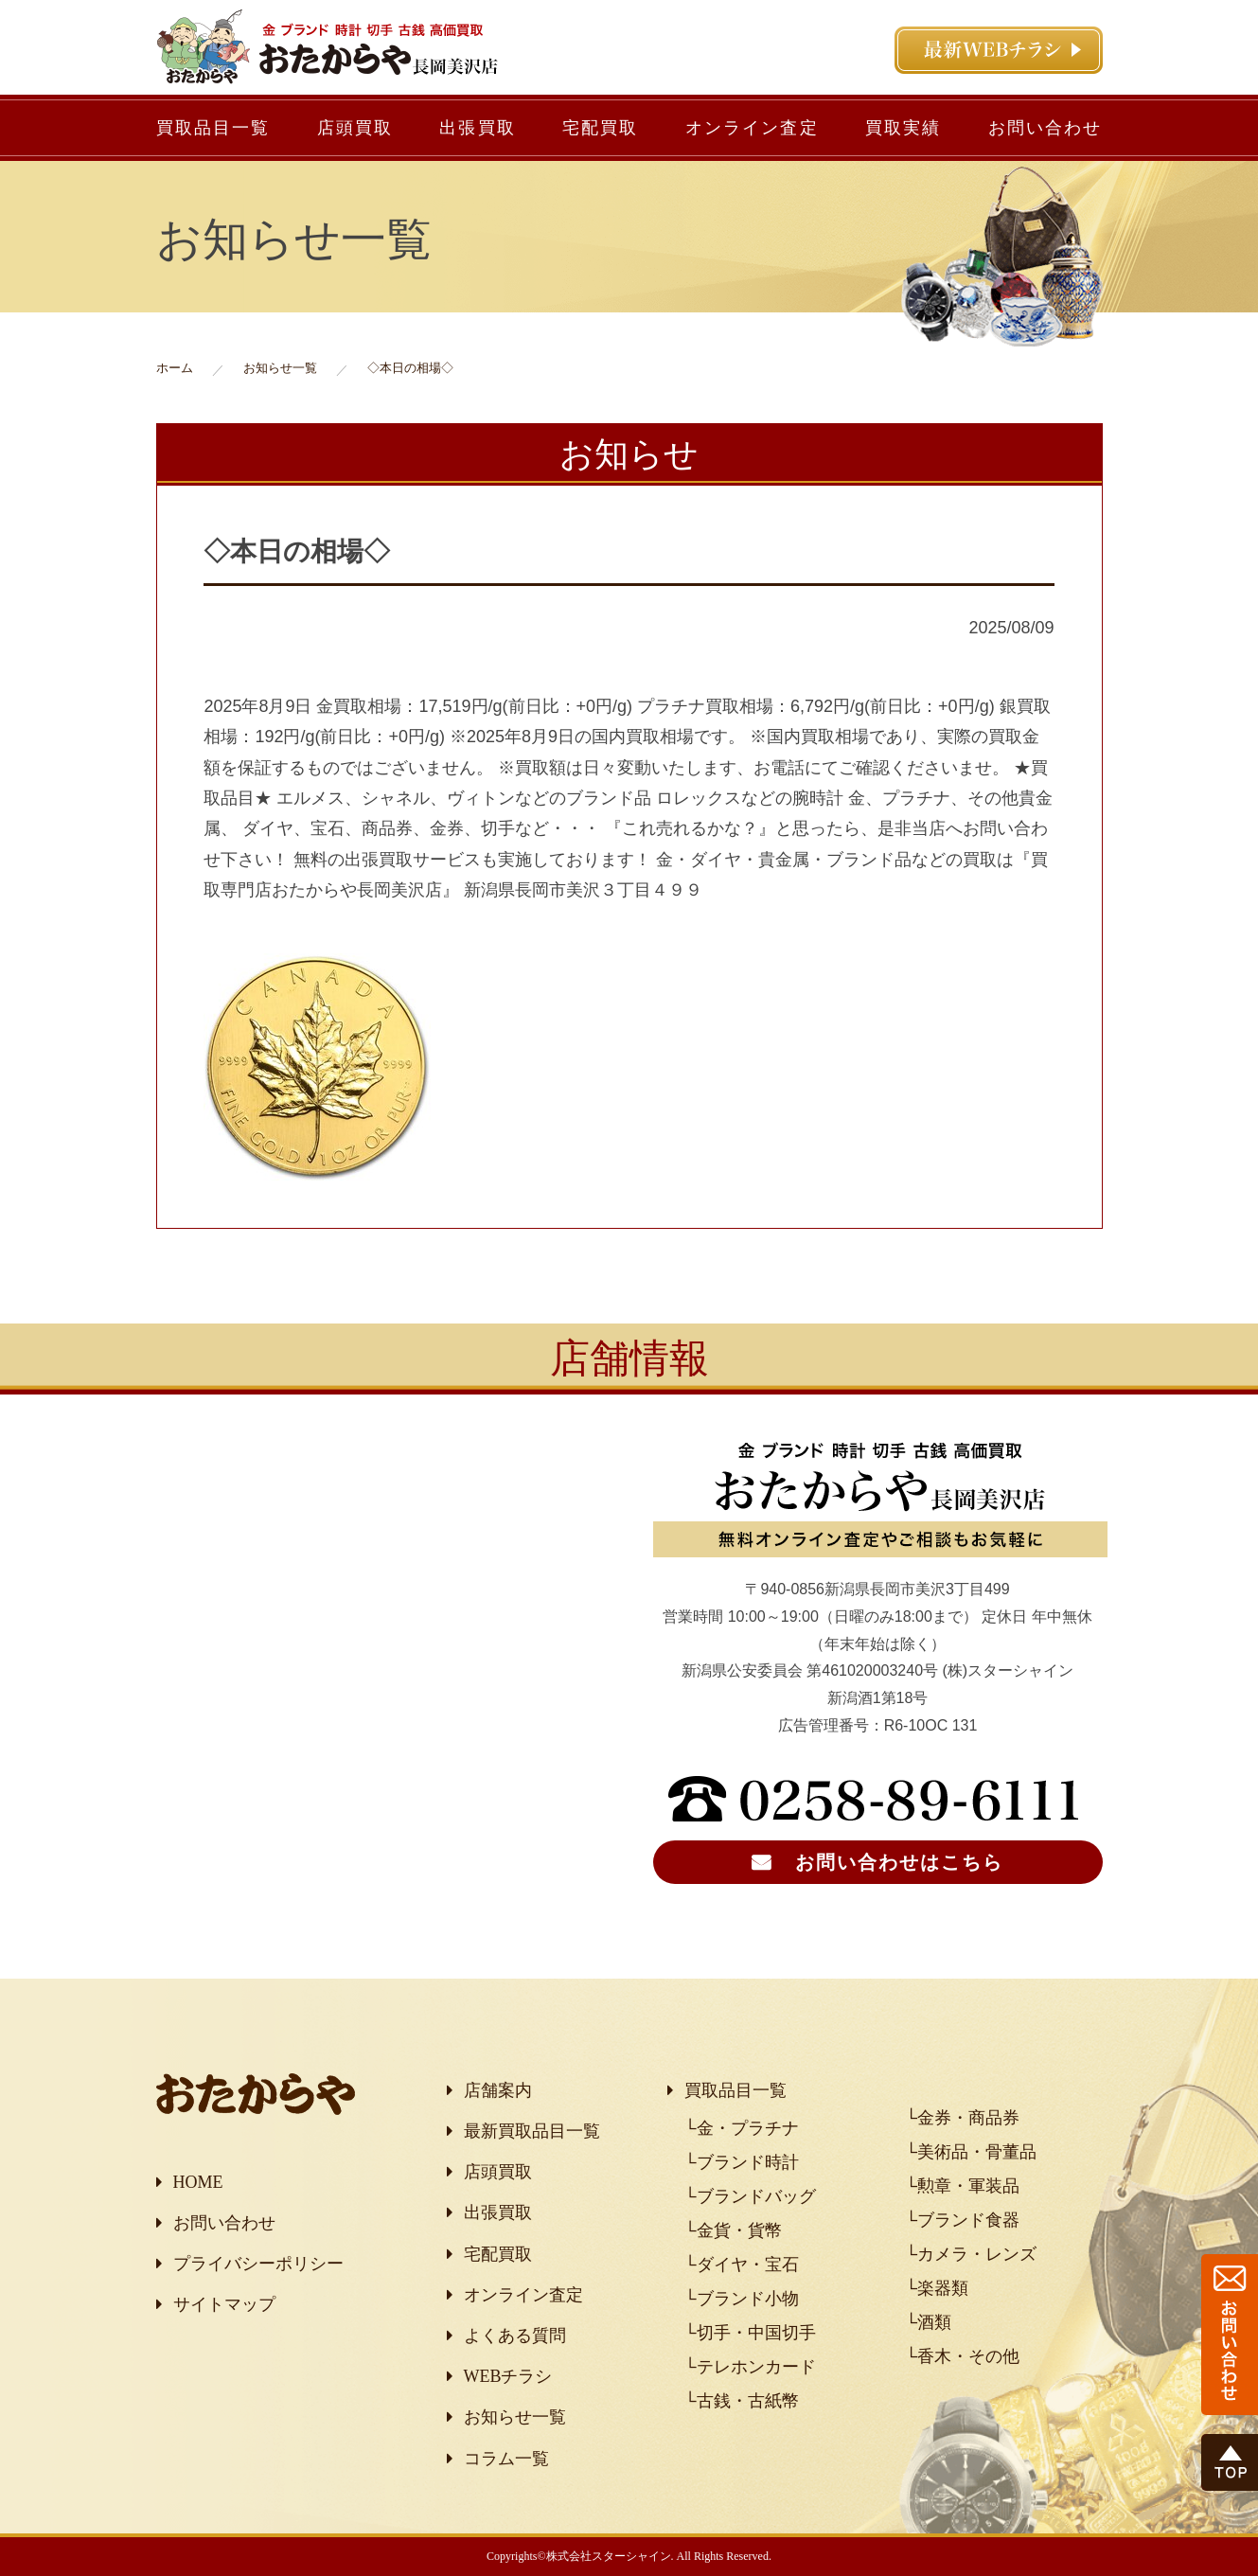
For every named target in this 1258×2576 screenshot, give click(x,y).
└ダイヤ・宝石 (741, 2264)
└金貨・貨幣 (733, 2230)
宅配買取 (600, 127)
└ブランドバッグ (750, 2196)
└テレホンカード (750, 2366)
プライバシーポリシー (258, 2263)
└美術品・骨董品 (971, 2151)
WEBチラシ (508, 2376)
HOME (198, 2182)
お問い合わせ (1045, 127)
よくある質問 (515, 2335)
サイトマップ (224, 2304)
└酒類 (928, 2322)
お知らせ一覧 (515, 2416)
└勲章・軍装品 (962, 2185)
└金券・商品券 (962, 2117)
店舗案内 (498, 2090)
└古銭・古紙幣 (741, 2400)
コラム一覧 (506, 2458)
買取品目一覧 (213, 127)
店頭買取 (355, 127)
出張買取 (477, 127)
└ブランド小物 (741, 2298)
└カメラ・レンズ (971, 2254)
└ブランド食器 (962, 2220)
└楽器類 (936, 2288)
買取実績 (903, 127)
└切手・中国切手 (750, 2332)
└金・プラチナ (741, 2128)
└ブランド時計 (741, 2162)
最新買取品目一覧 (532, 2131)
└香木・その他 (962, 2356)
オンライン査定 (752, 127)
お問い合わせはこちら (899, 1862)
